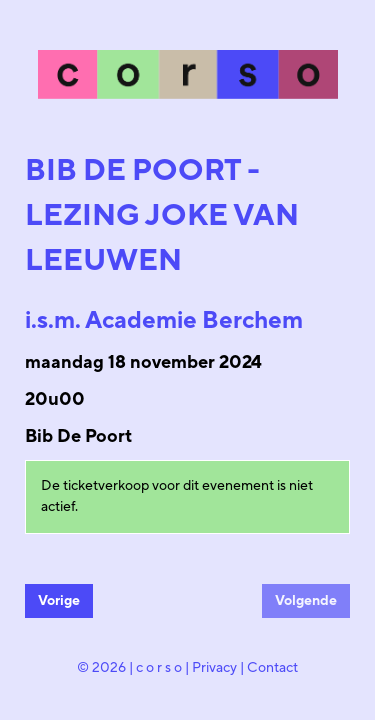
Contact (272, 668)
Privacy (214, 668)
